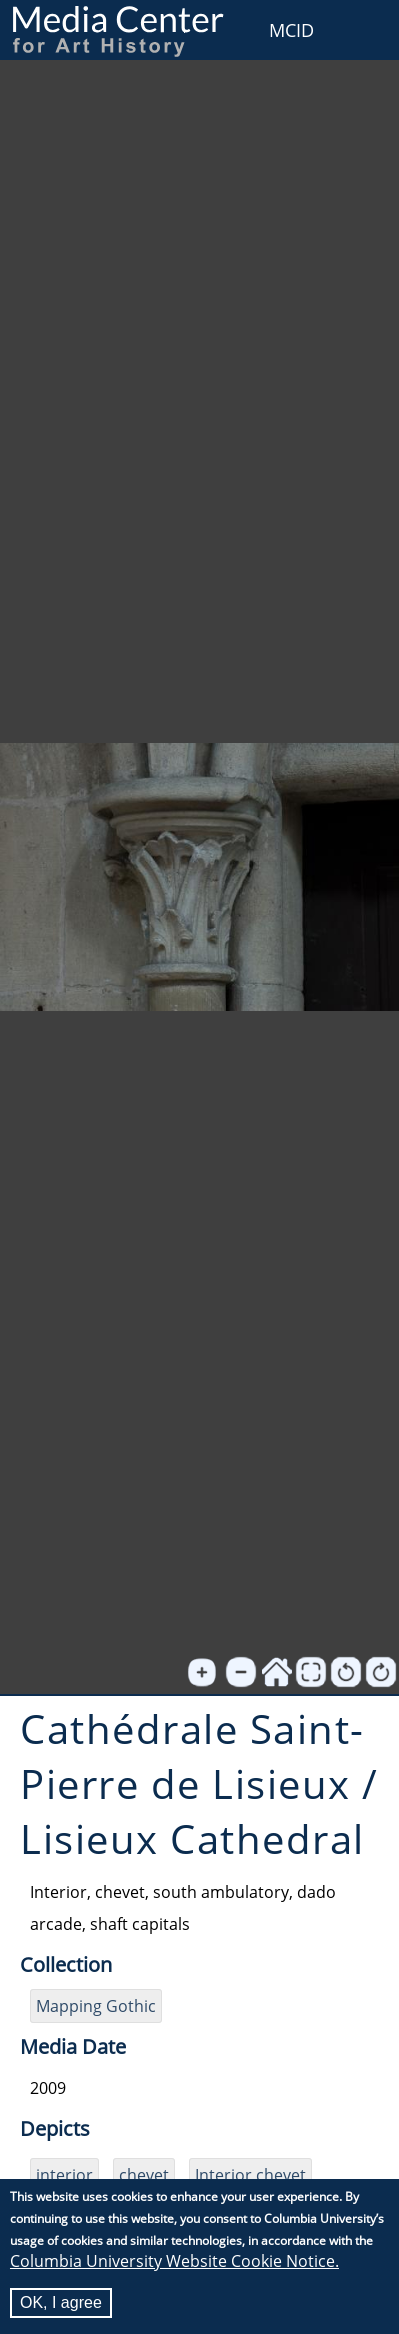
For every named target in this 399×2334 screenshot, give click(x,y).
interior (64, 2175)
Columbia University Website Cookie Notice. (174, 2262)
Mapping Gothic (96, 2006)
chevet (144, 2175)
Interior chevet (250, 2175)
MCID (291, 30)
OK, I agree (61, 2303)
